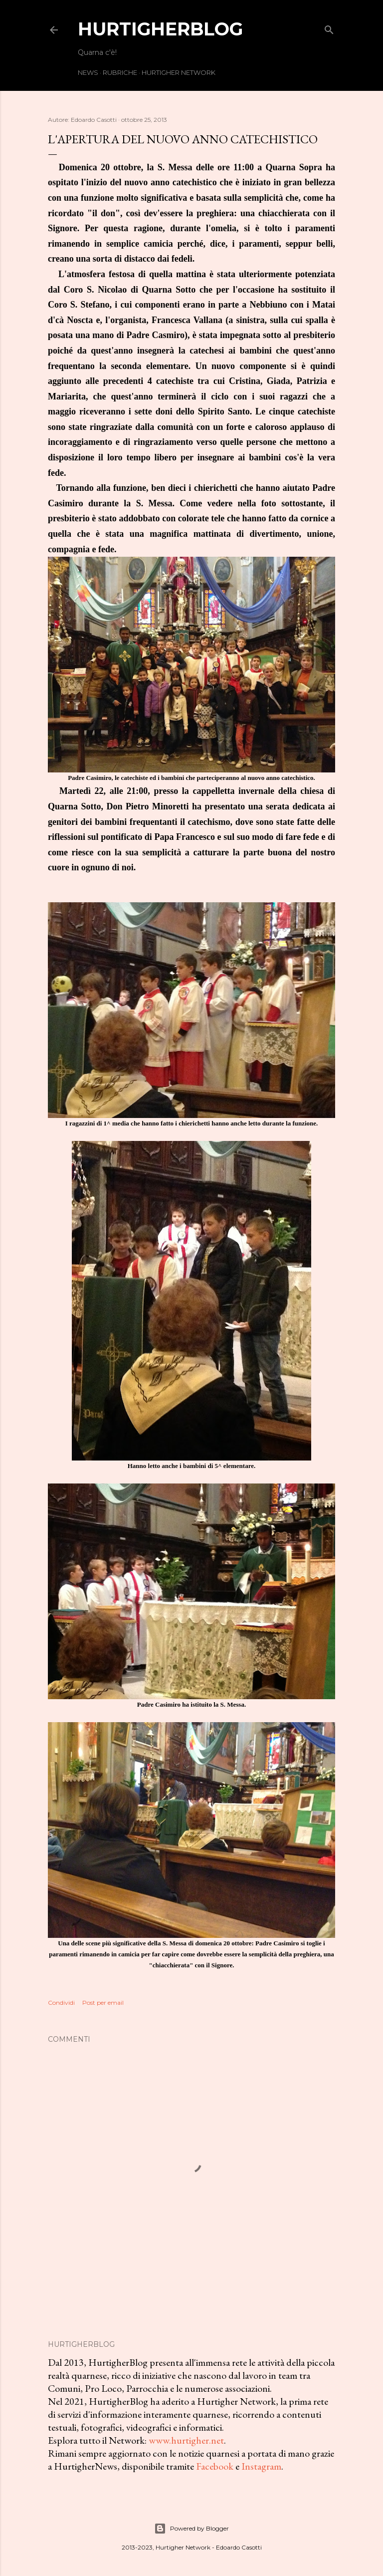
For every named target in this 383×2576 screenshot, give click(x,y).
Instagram (261, 2466)
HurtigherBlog (160, 29)
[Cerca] (329, 27)
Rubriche (120, 72)
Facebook (214, 2466)
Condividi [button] (61, 2002)
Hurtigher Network (178, 72)
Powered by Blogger (191, 2529)
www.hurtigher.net (186, 2440)
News (88, 72)
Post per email (103, 2002)
